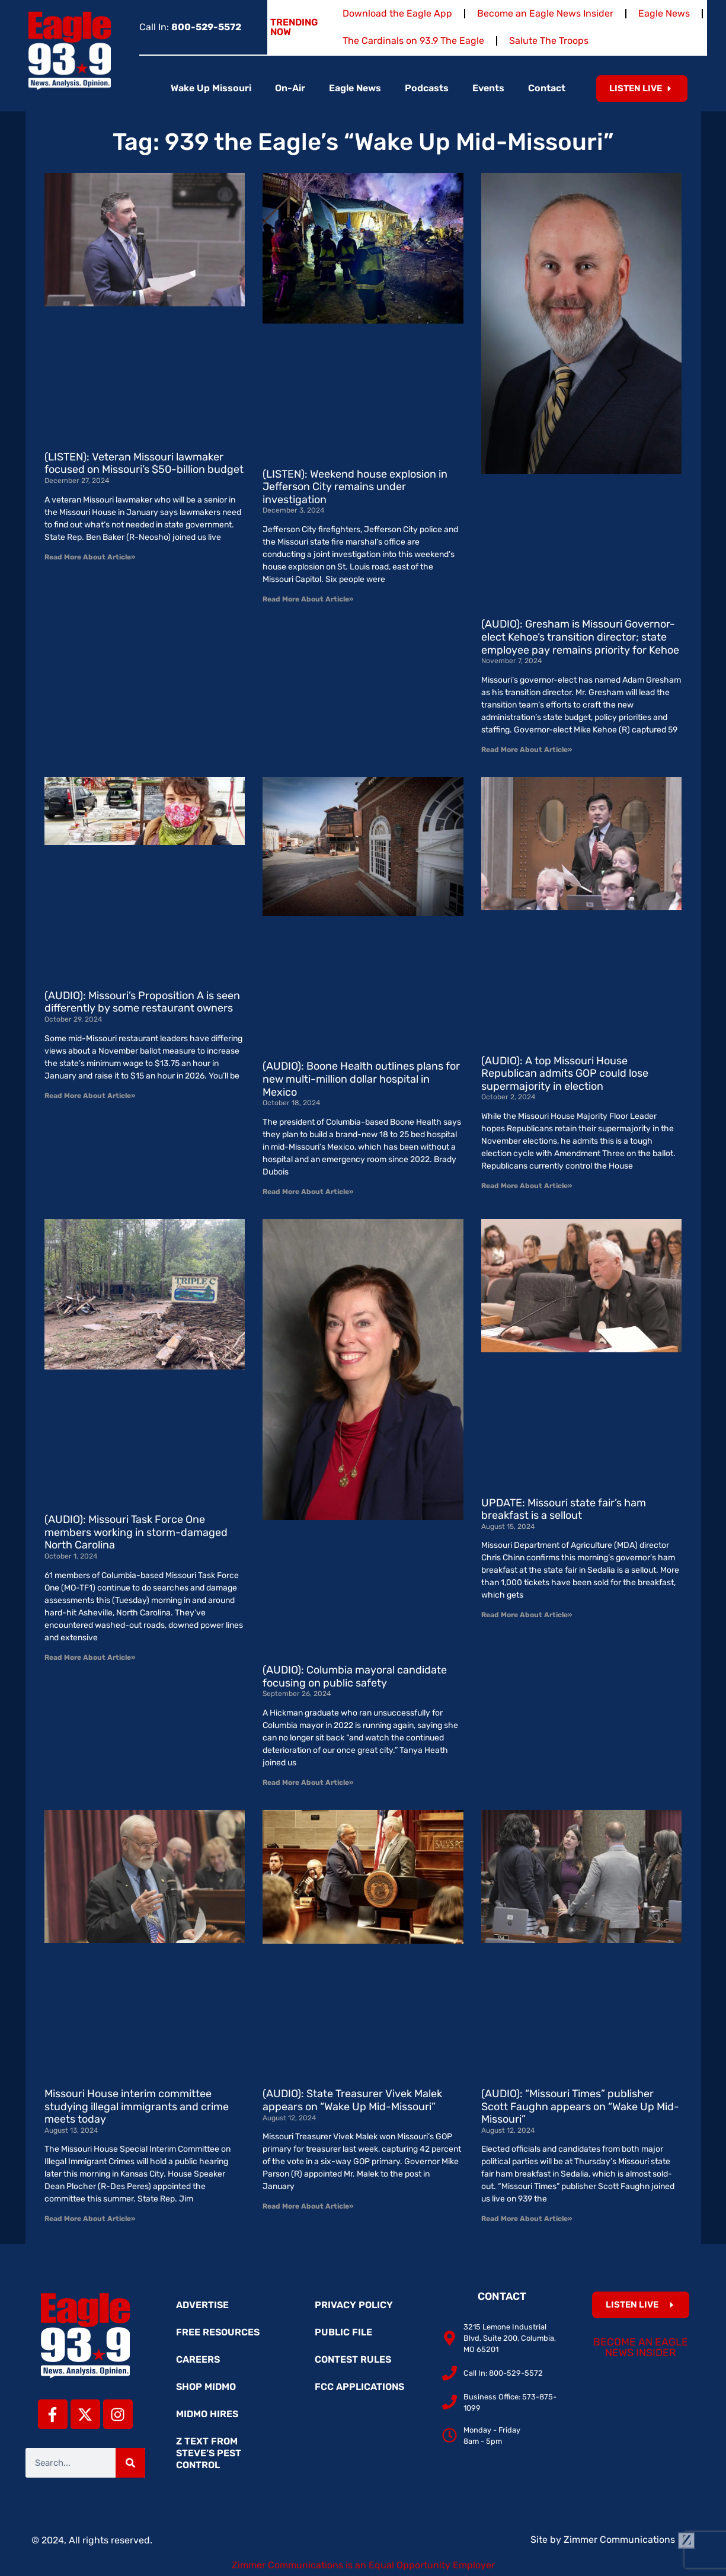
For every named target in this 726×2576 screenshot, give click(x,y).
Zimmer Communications (629, 2539)
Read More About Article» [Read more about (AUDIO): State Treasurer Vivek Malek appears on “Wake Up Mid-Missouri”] (308, 2206)
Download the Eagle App (397, 13)
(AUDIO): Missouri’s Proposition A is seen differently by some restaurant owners (142, 1002)
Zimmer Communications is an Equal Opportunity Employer (363, 2565)
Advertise (202, 2305)
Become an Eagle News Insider (545, 13)
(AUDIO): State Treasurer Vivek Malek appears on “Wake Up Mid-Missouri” (352, 2100)
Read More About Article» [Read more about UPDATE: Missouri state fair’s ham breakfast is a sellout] (526, 1615)
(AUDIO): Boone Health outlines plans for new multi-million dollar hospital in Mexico (361, 1079)
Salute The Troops (549, 40)
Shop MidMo (206, 2386)
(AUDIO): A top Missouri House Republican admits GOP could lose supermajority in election (564, 1073)
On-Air (290, 88)
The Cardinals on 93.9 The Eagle (413, 40)
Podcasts (427, 88)
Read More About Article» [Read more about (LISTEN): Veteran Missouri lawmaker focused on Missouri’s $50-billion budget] (89, 557)
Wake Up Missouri (211, 88)
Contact (546, 88)
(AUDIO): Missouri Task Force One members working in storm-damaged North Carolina (136, 1532)
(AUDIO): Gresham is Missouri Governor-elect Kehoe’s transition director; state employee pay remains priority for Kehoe (580, 636)
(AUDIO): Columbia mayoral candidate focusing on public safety (355, 1676)
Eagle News (664, 13)
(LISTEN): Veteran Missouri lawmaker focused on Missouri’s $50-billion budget (144, 463)
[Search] (130, 2463)
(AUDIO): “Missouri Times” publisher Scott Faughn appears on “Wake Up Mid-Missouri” (580, 2106)
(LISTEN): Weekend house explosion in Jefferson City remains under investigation (355, 487)
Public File (343, 2332)
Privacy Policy (354, 2305)
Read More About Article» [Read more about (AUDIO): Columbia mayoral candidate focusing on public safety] (308, 1782)
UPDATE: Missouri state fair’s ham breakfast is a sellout (563, 1509)
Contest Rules (353, 2359)
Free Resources (218, 2332)
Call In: (190, 27)
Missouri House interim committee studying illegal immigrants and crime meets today (136, 2106)
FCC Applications (359, 2386)
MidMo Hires (207, 2414)
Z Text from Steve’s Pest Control (208, 2453)
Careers (198, 2359)
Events (488, 88)
